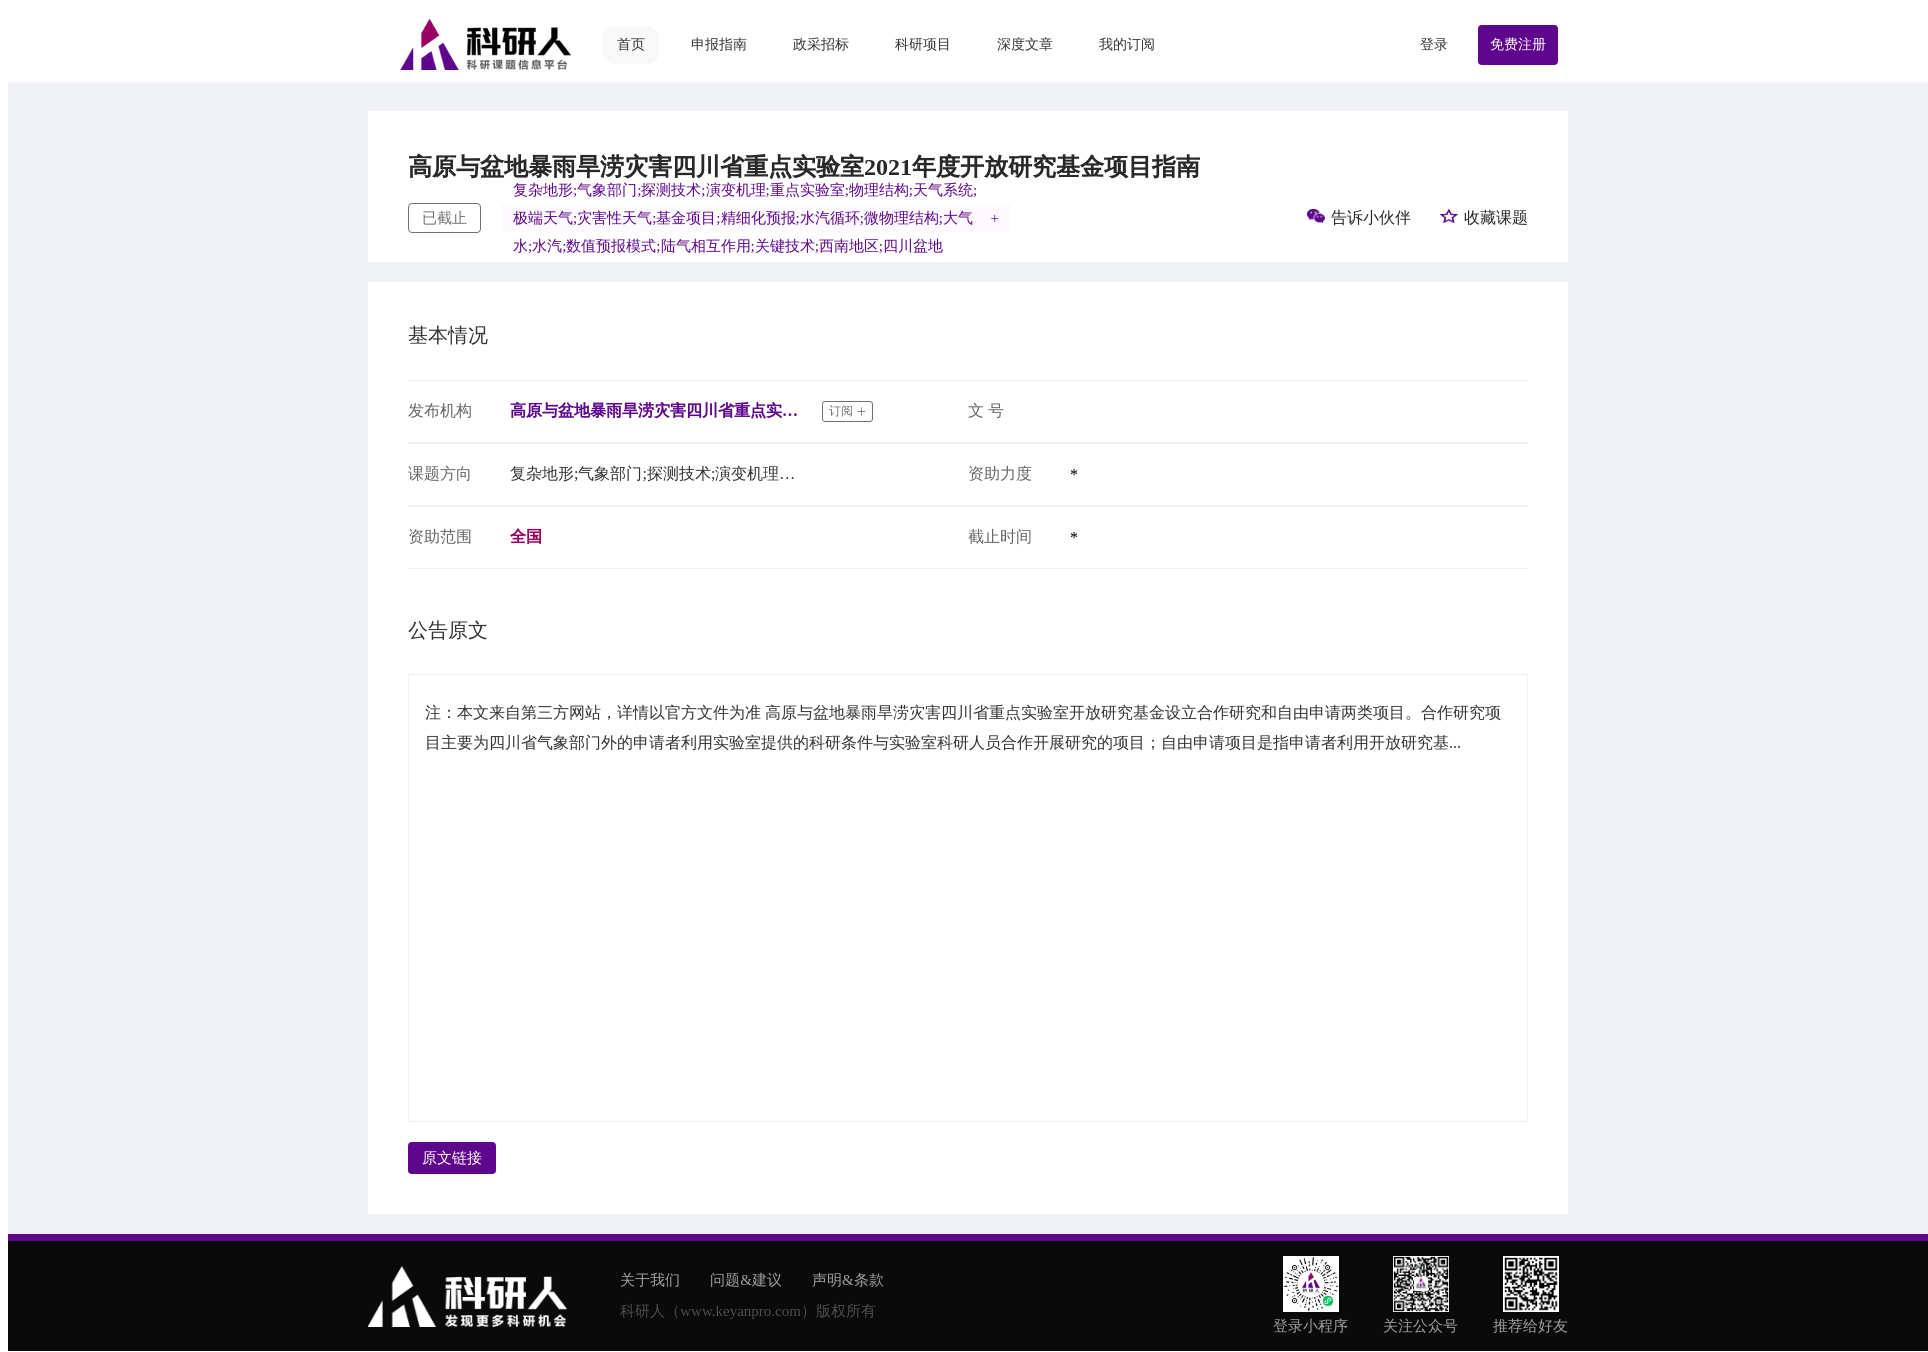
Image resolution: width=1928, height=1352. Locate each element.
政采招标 (821, 44)
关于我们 (650, 1280)
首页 (631, 44)
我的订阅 (1127, 44)
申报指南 (719, 44)
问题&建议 (746, 1280)
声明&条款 (848, 1280)
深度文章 (1025, 44)
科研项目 (923, 44)
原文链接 (452, 1158)
